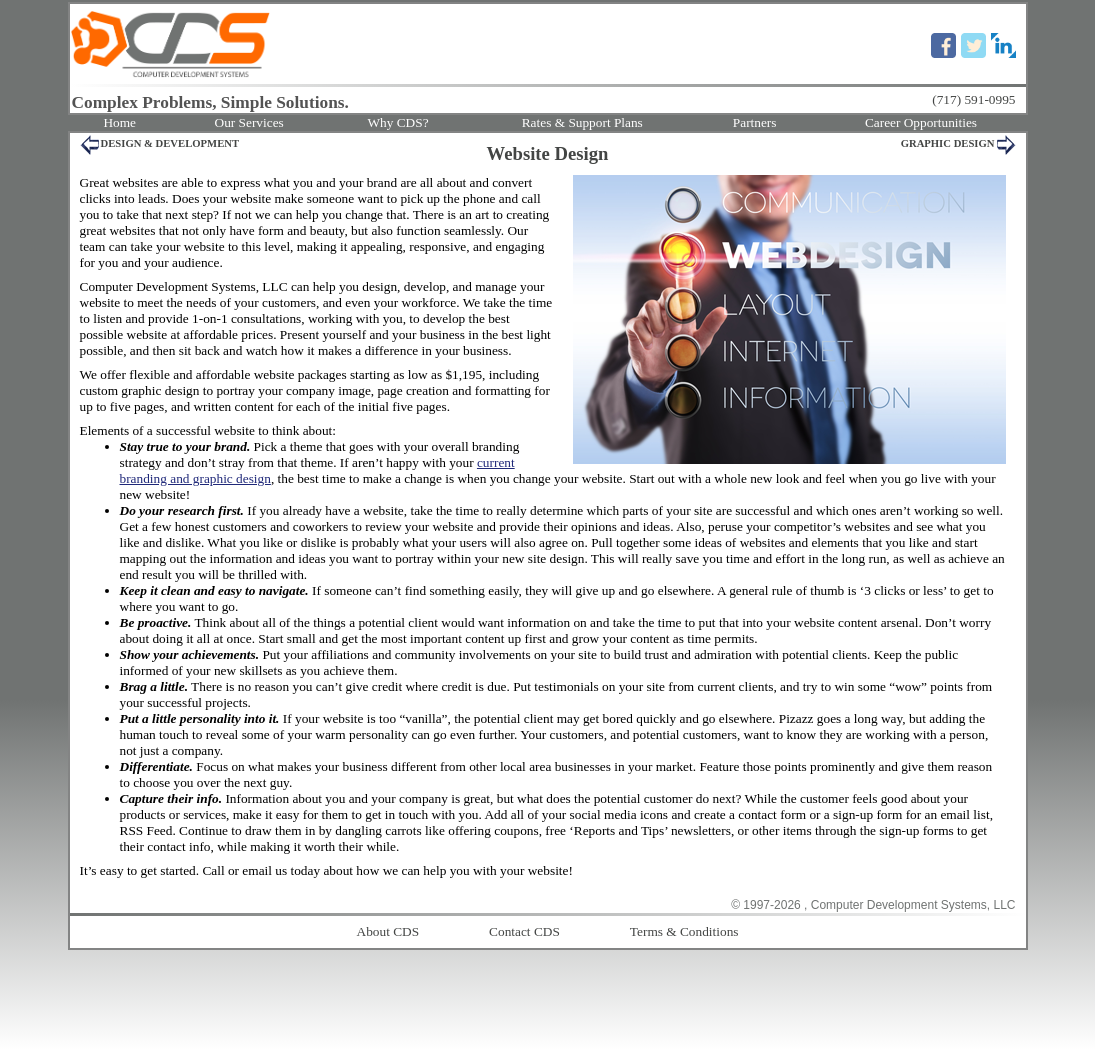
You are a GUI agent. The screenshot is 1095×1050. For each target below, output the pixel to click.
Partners (755, 122)
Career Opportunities (921, 122)
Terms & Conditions (684, 931)
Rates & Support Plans (582, 122)
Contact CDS (524, 931)
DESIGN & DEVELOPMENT (170, 143)
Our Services (249, 122)
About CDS (388, 931)
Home (119, 122)
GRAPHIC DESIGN (948, 143)
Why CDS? (397, 122)
